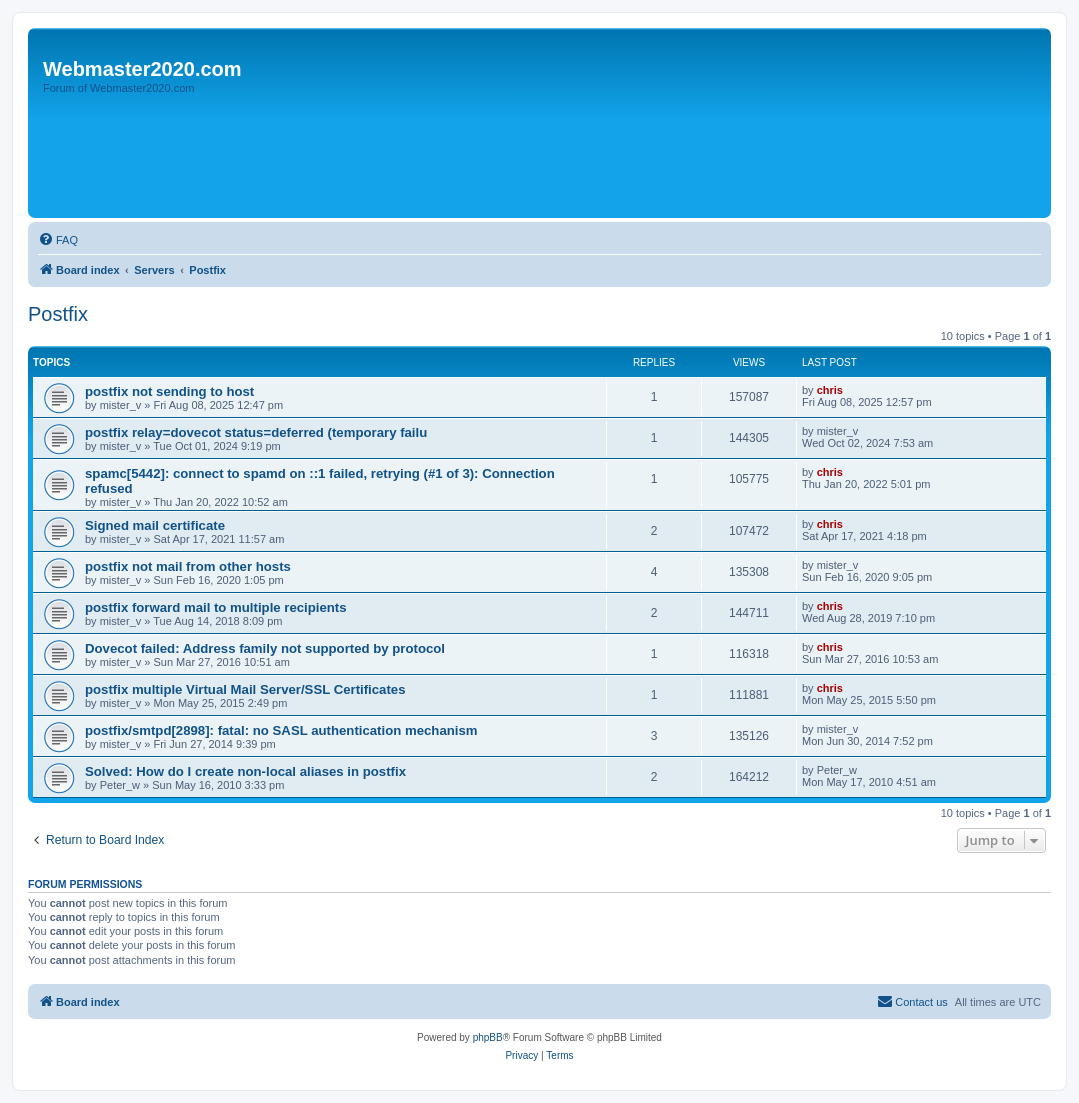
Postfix (58, 314)
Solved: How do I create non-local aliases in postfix (245, 771)
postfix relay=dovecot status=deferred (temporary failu (256, 432)
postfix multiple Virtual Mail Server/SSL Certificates (245, 689)
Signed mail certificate (155, 525)
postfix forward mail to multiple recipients (216, 607)
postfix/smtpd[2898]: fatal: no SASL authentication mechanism (281, 730)
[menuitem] (58, 240)
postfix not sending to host (169, 391)
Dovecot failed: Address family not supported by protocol (265, 648)
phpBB (488, 1037)
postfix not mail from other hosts (188, 566)
